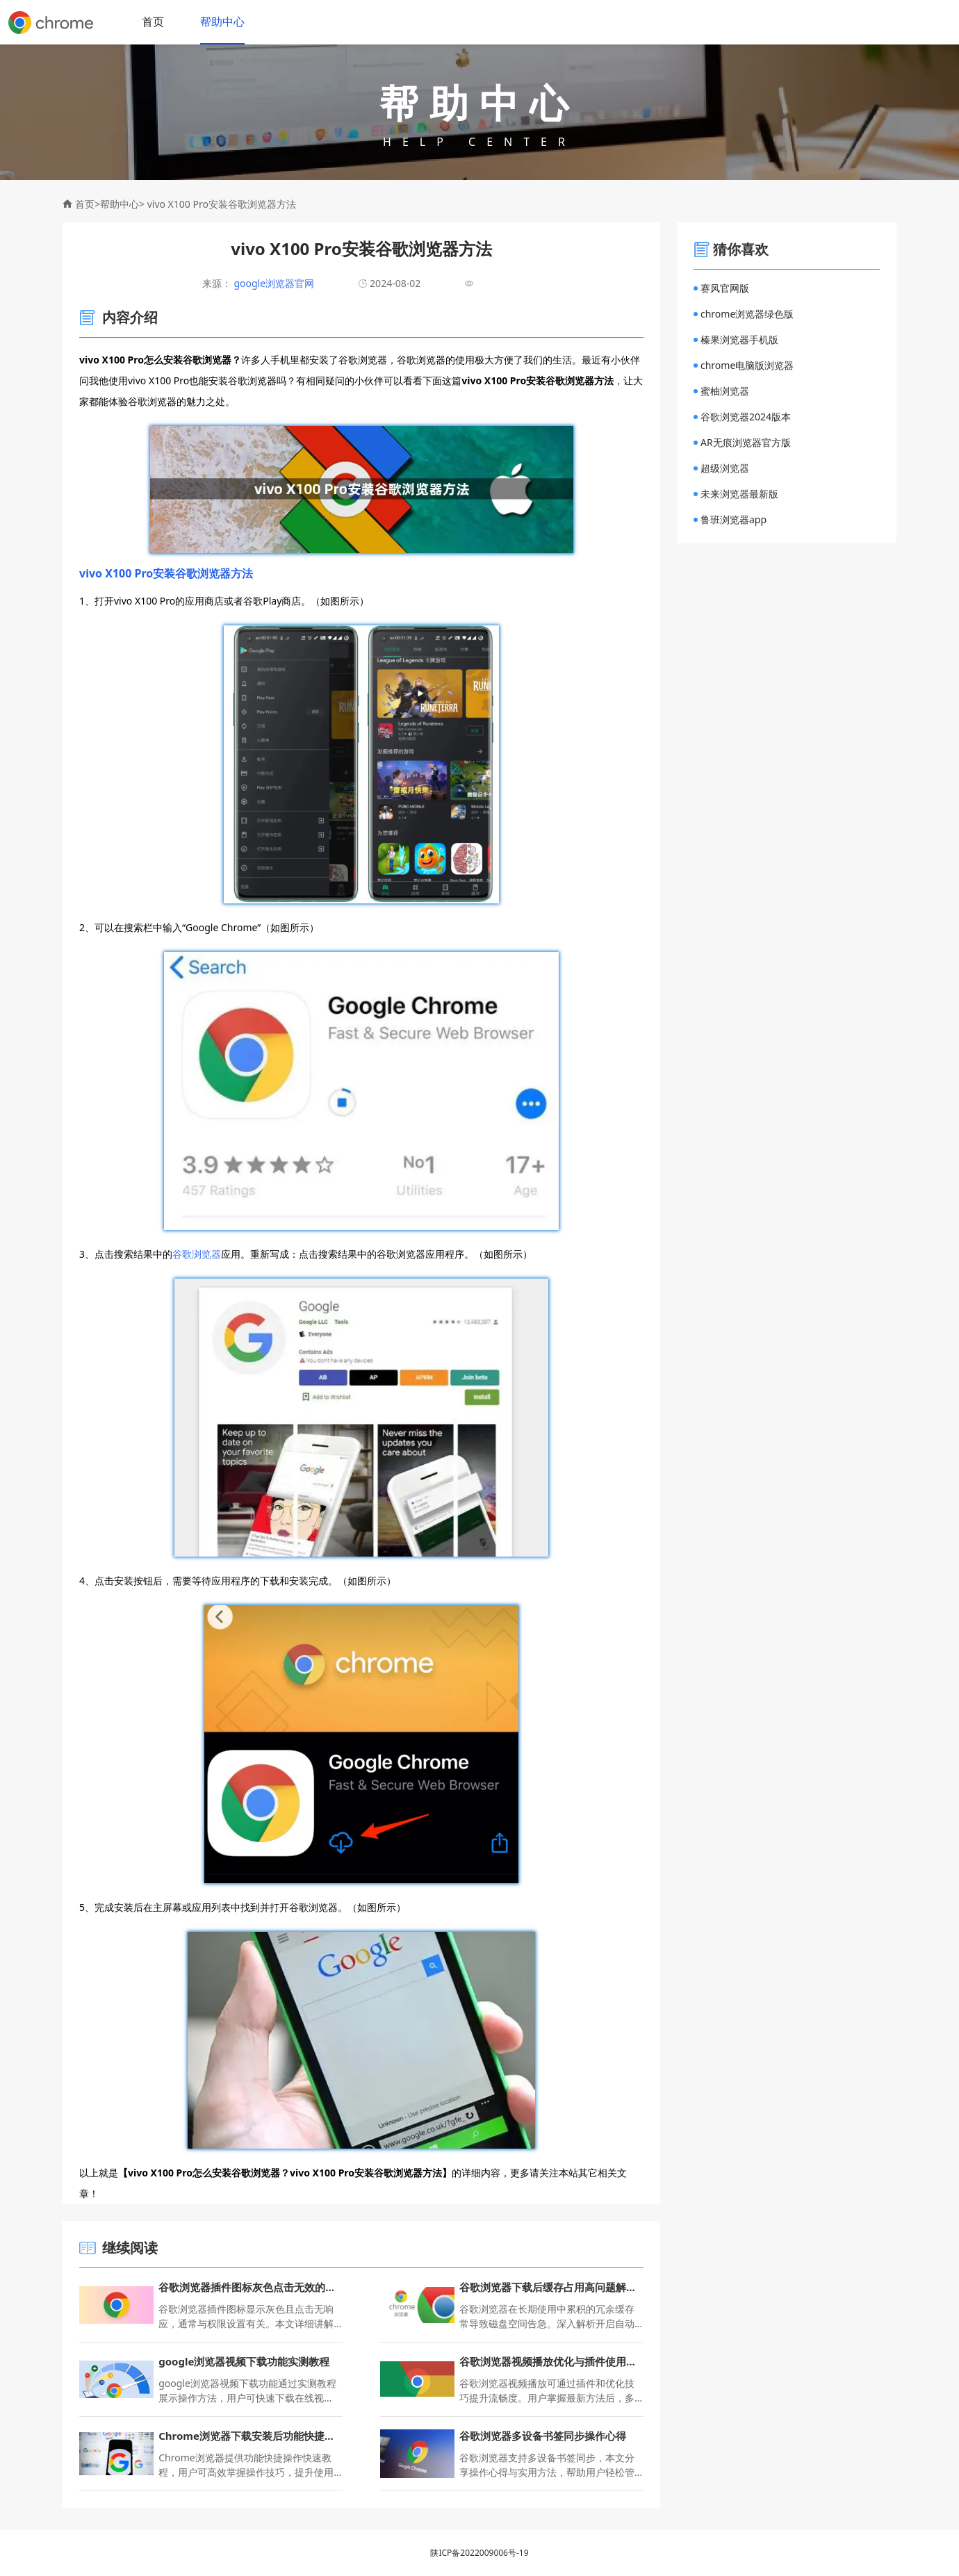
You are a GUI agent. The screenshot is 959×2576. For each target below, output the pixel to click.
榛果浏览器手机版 (736, 339)
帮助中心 (222, 21)
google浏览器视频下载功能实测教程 (243, 2361)
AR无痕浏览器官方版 (742, 442)
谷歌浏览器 (196, 1254)
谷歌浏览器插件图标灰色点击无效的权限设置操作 (250, 2287)
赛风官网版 (721, 288)
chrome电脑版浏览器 (744, 365)
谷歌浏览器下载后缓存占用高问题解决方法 (551, 2287)
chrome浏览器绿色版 (744, 313)
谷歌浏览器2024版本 (742, 416)
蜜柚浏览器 (721, 390)
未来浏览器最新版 (736, 493)
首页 (153, 21)
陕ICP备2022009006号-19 (479, 2553)
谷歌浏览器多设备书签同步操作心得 (542, 2436)
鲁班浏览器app (730, 519)
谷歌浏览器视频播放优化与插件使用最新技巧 (551, 2361)
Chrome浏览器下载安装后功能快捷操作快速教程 (250, 2436)
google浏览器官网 (272, 283)
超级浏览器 (721, 468)
